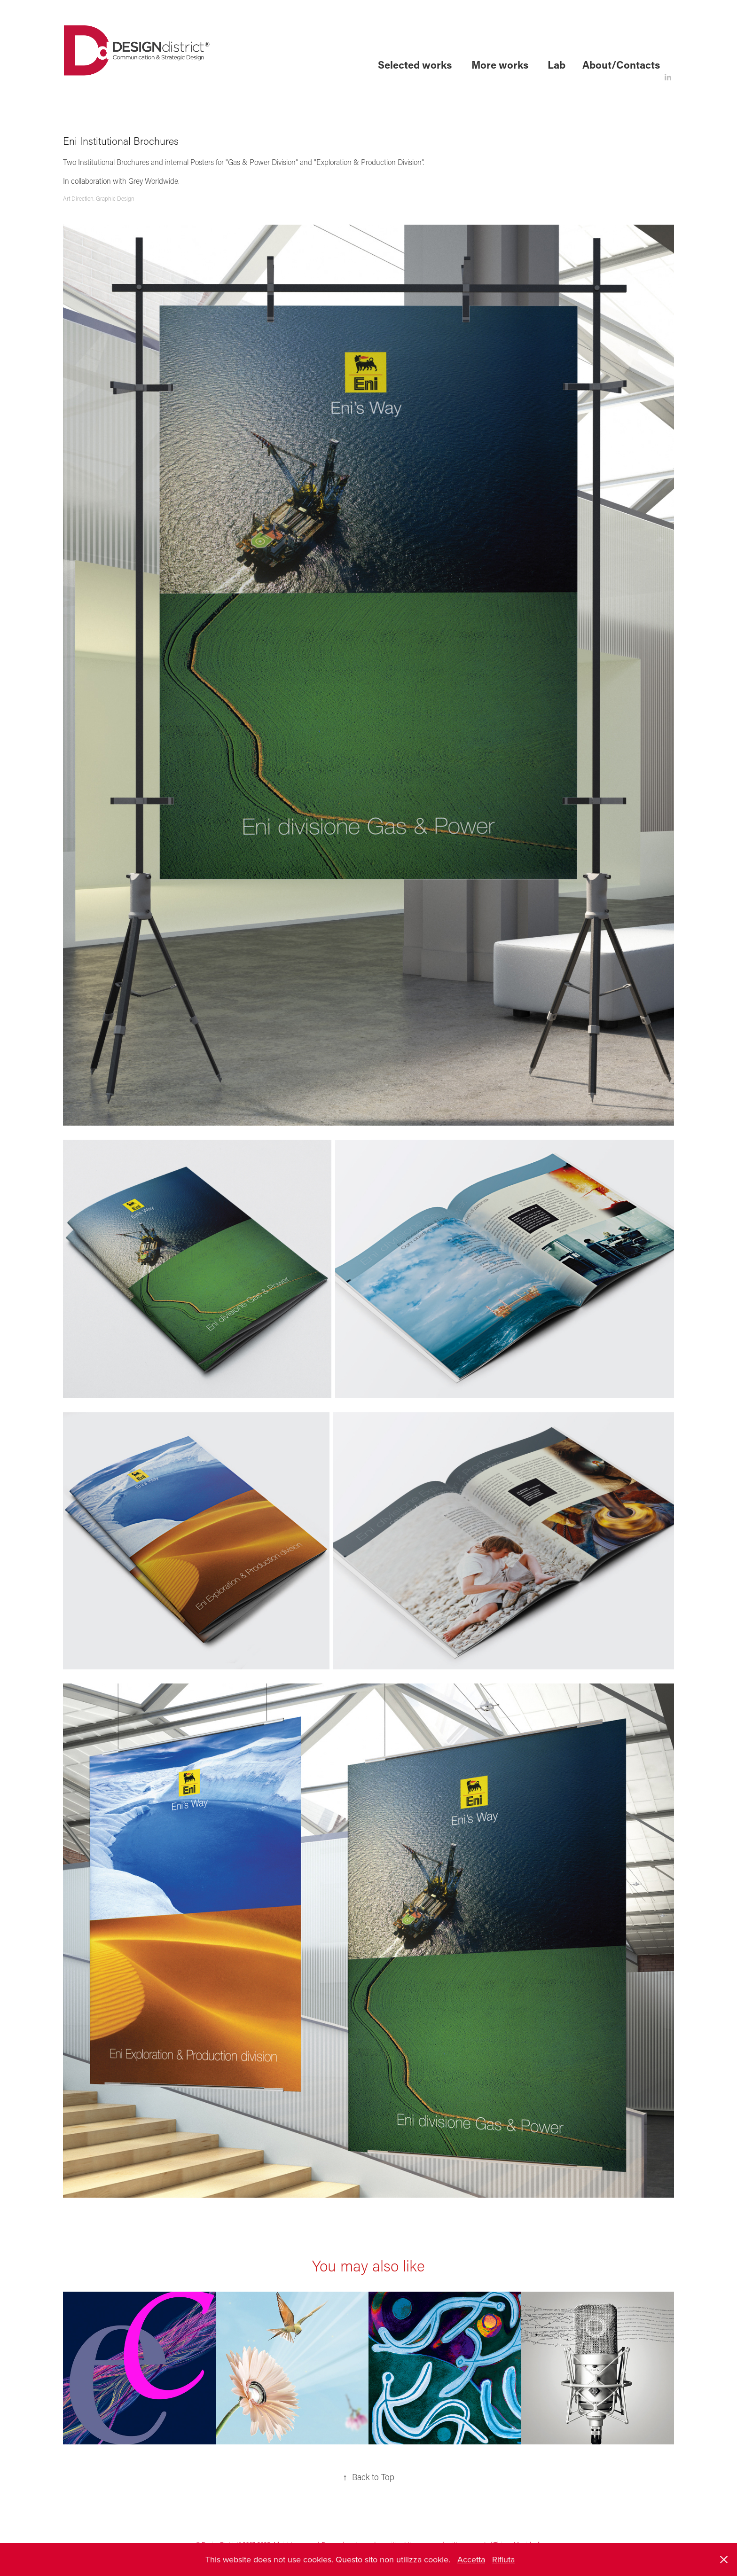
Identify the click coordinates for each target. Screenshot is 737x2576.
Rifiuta (503, 2559)
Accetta (471, 2559)
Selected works (415, 64)
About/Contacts (621, 64)
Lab (556, 64)
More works (499, 64)
